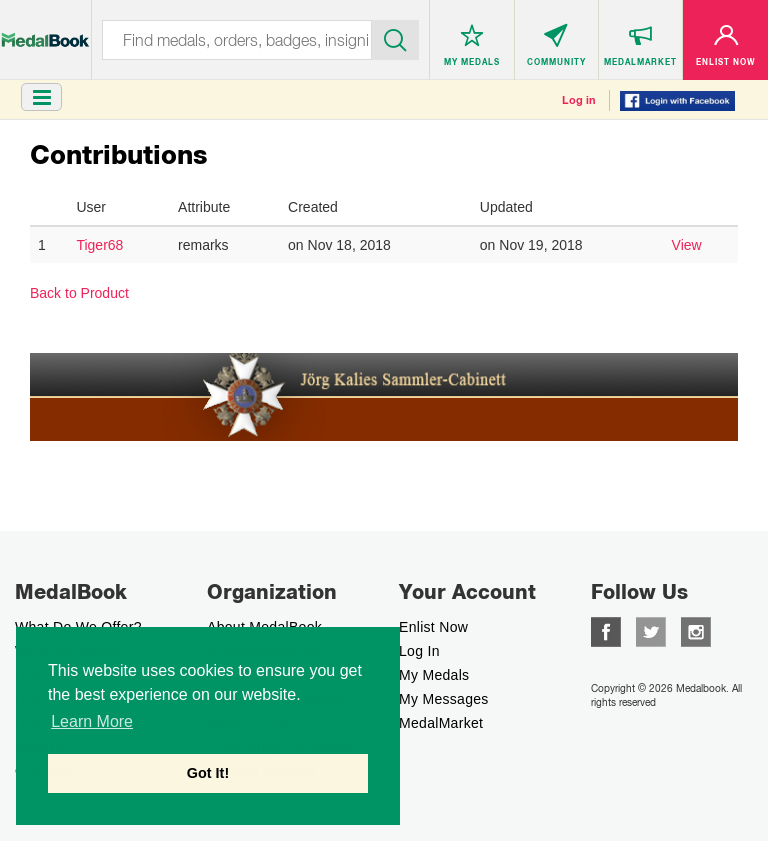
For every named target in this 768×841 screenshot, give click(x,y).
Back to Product (79, 293)
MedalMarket (441, 723)
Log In (419, 651)
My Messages (444, 699)
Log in (579, 100)
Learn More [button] (92, 721)
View (687, 245)
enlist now (433, 627)
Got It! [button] (208, 773)
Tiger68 (99, 245)
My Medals (434, 675)
